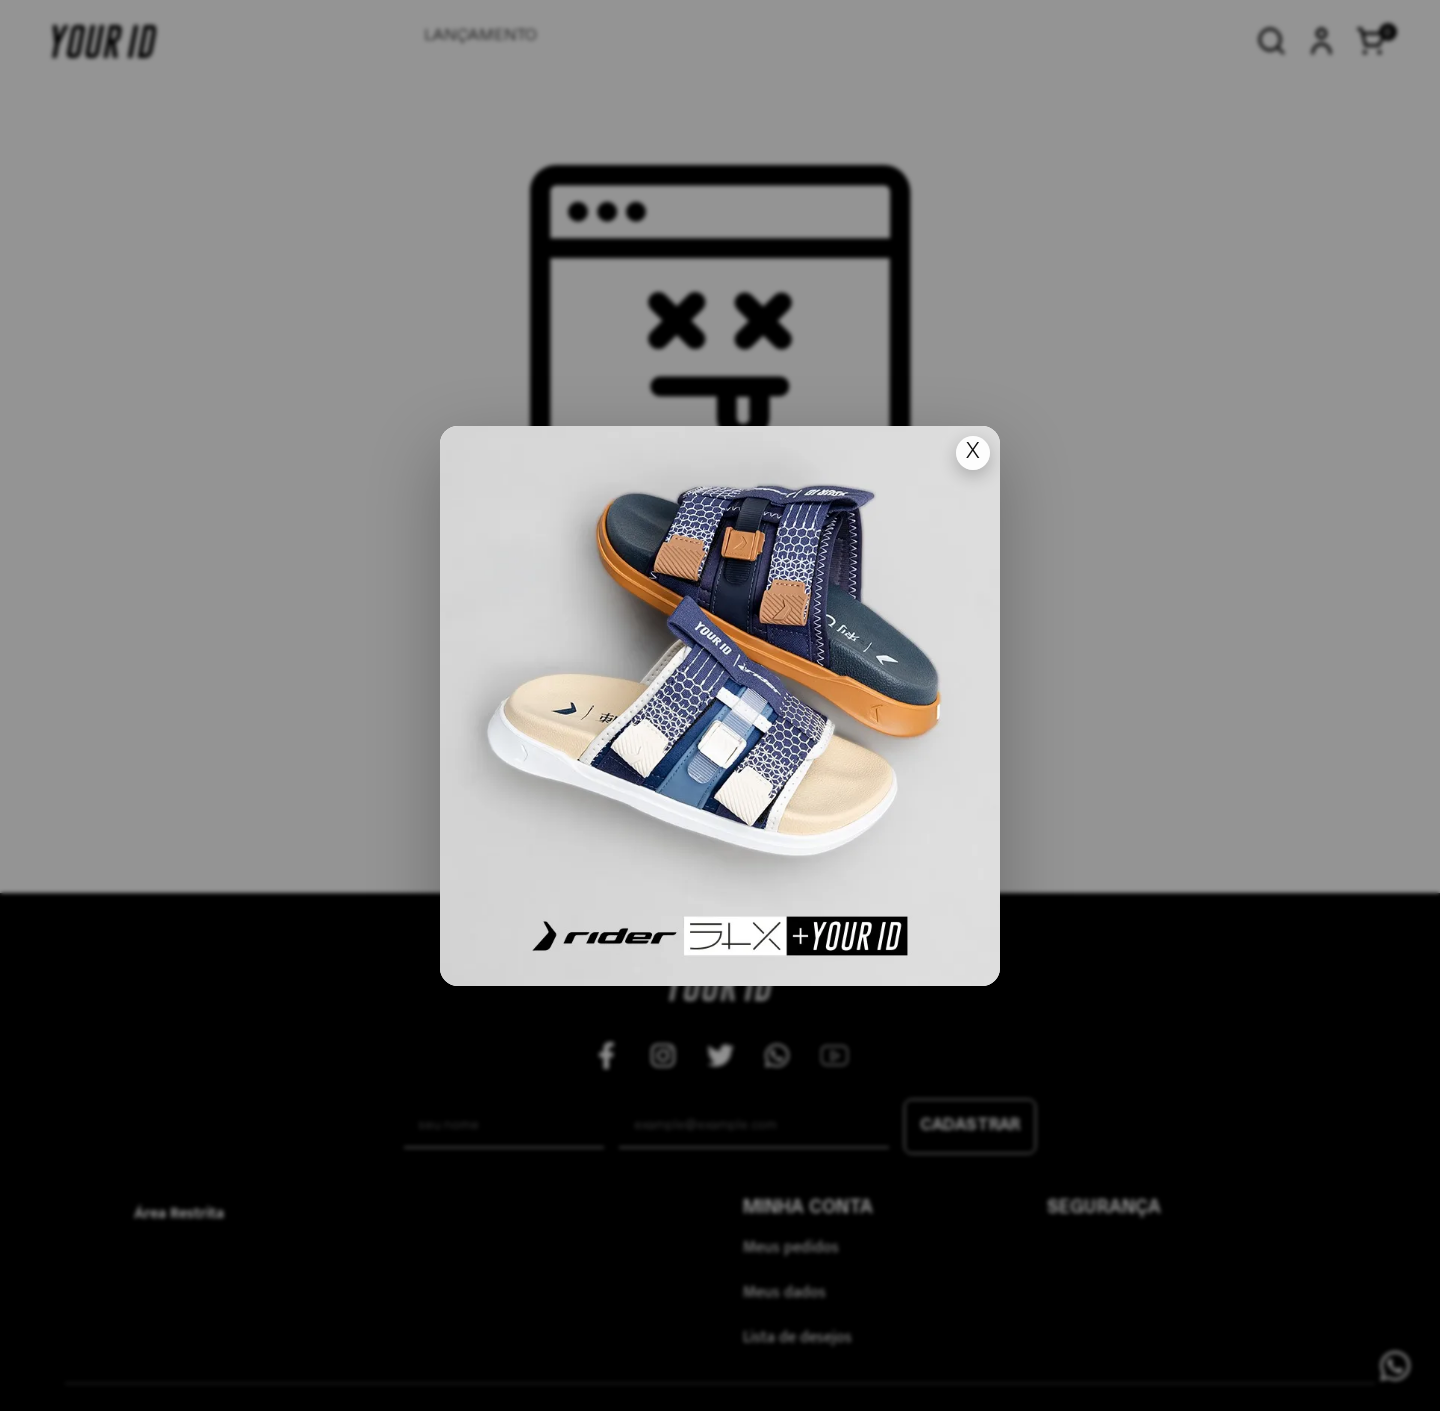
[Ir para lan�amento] (720, 706)
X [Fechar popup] (973, 452)
